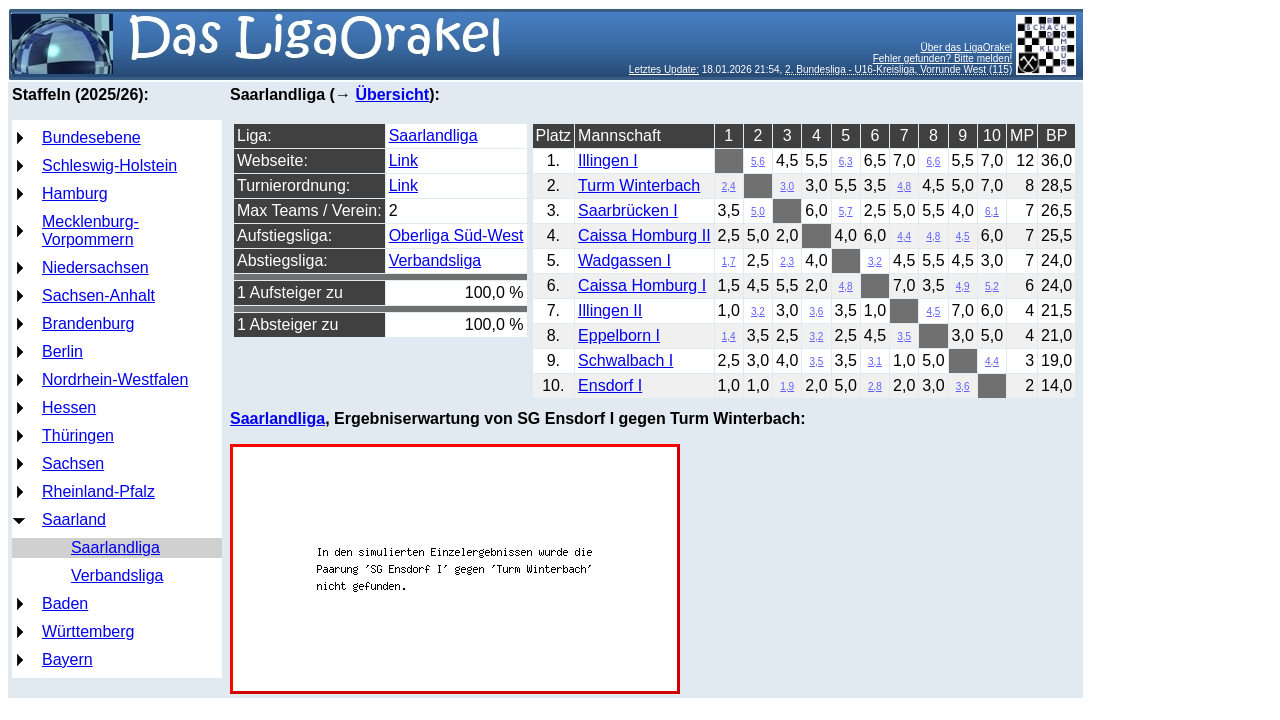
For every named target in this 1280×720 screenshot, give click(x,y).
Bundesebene (91, 137)
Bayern (67, 659)
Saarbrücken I (628, 210)
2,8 (875, 386)
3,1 (875, 361)
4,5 (963, 236)
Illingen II (610, 310)
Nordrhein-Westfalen (115, 379)
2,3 (787, 261)
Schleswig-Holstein (109, 165)
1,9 (787, 386)
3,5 (904, 336)
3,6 (817, 311)
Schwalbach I (625, 360)
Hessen (69, 407)
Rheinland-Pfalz (98, 491)
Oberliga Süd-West (456, 235)
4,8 (904, 186)
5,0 (758, 211)
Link (403, 160)
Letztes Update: (664, 69)
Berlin (62, 351)
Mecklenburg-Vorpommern (90, 230)
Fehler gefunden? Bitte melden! (943, 58)
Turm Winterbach (639, 185)
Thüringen (78, 435)
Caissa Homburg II (644, 235)
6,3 (846, 161)
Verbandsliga (117, 575)
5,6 (758, 161)
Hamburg (75, 193)
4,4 (904, 236)
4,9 (963, 286)
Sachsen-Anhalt (98, 295)
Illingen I (608, 160)
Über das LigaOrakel (967, 47)
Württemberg (88, 631)
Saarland (74, 519)
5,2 (992, 286)
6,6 (934, 161)
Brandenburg (88, 323)
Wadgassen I (624, 260)
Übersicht (392, 94)
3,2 (875, 261)
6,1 (992, 211)
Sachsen (73, 463)
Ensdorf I (610, 385)
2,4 (729, 186)
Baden (65, 603)
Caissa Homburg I (642, 285)
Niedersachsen (95, 267)
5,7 (846, 211)
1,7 (729, 261)
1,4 (729, 336)
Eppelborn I (619, 335)
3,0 (787, 186)
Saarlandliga (115, 547)
